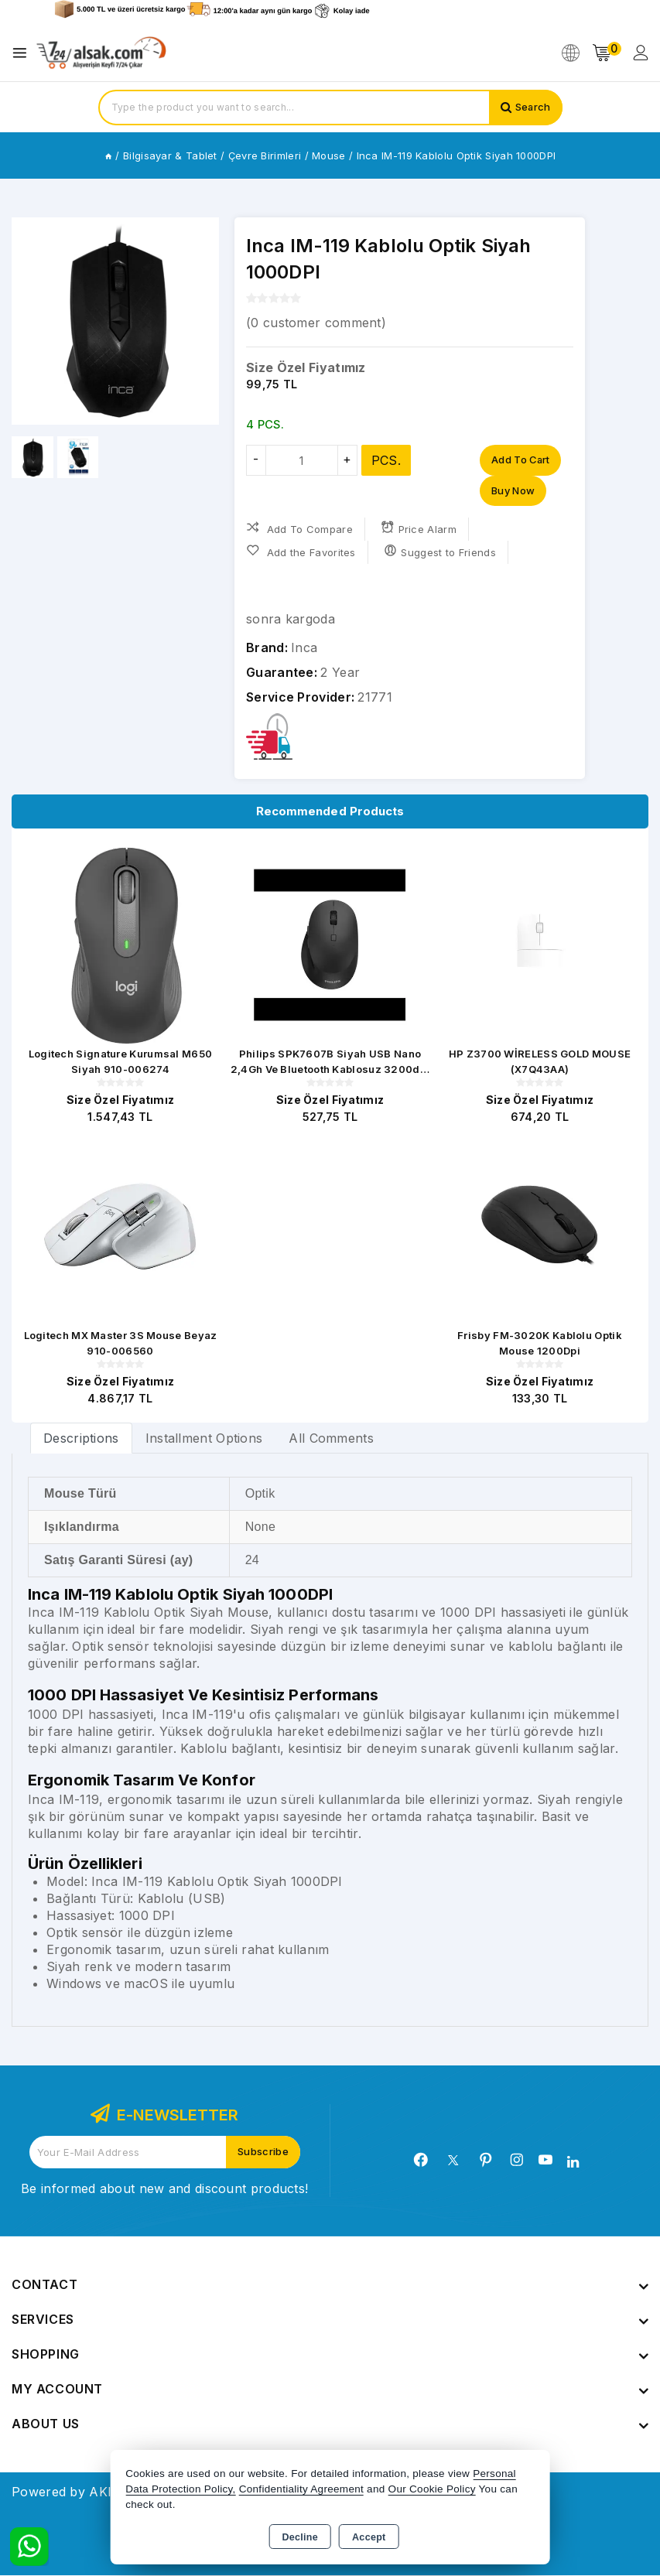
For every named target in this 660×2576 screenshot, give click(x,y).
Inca (304, 648)
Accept (368, 2537)
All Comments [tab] (331, 1439)
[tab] (81, 1438)
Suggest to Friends (440, 552)
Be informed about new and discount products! (164, 2189)
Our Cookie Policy (432, 2489)
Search (533, 107)
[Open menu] (24, 53)
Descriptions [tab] (81, 1439)
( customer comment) (316, 322)
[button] (200, 321)
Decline (300, 2537)
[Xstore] (101, 53)
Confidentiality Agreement (301, 2489)
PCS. (386, 460)
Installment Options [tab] (204, 1439)
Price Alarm (419, 528)
